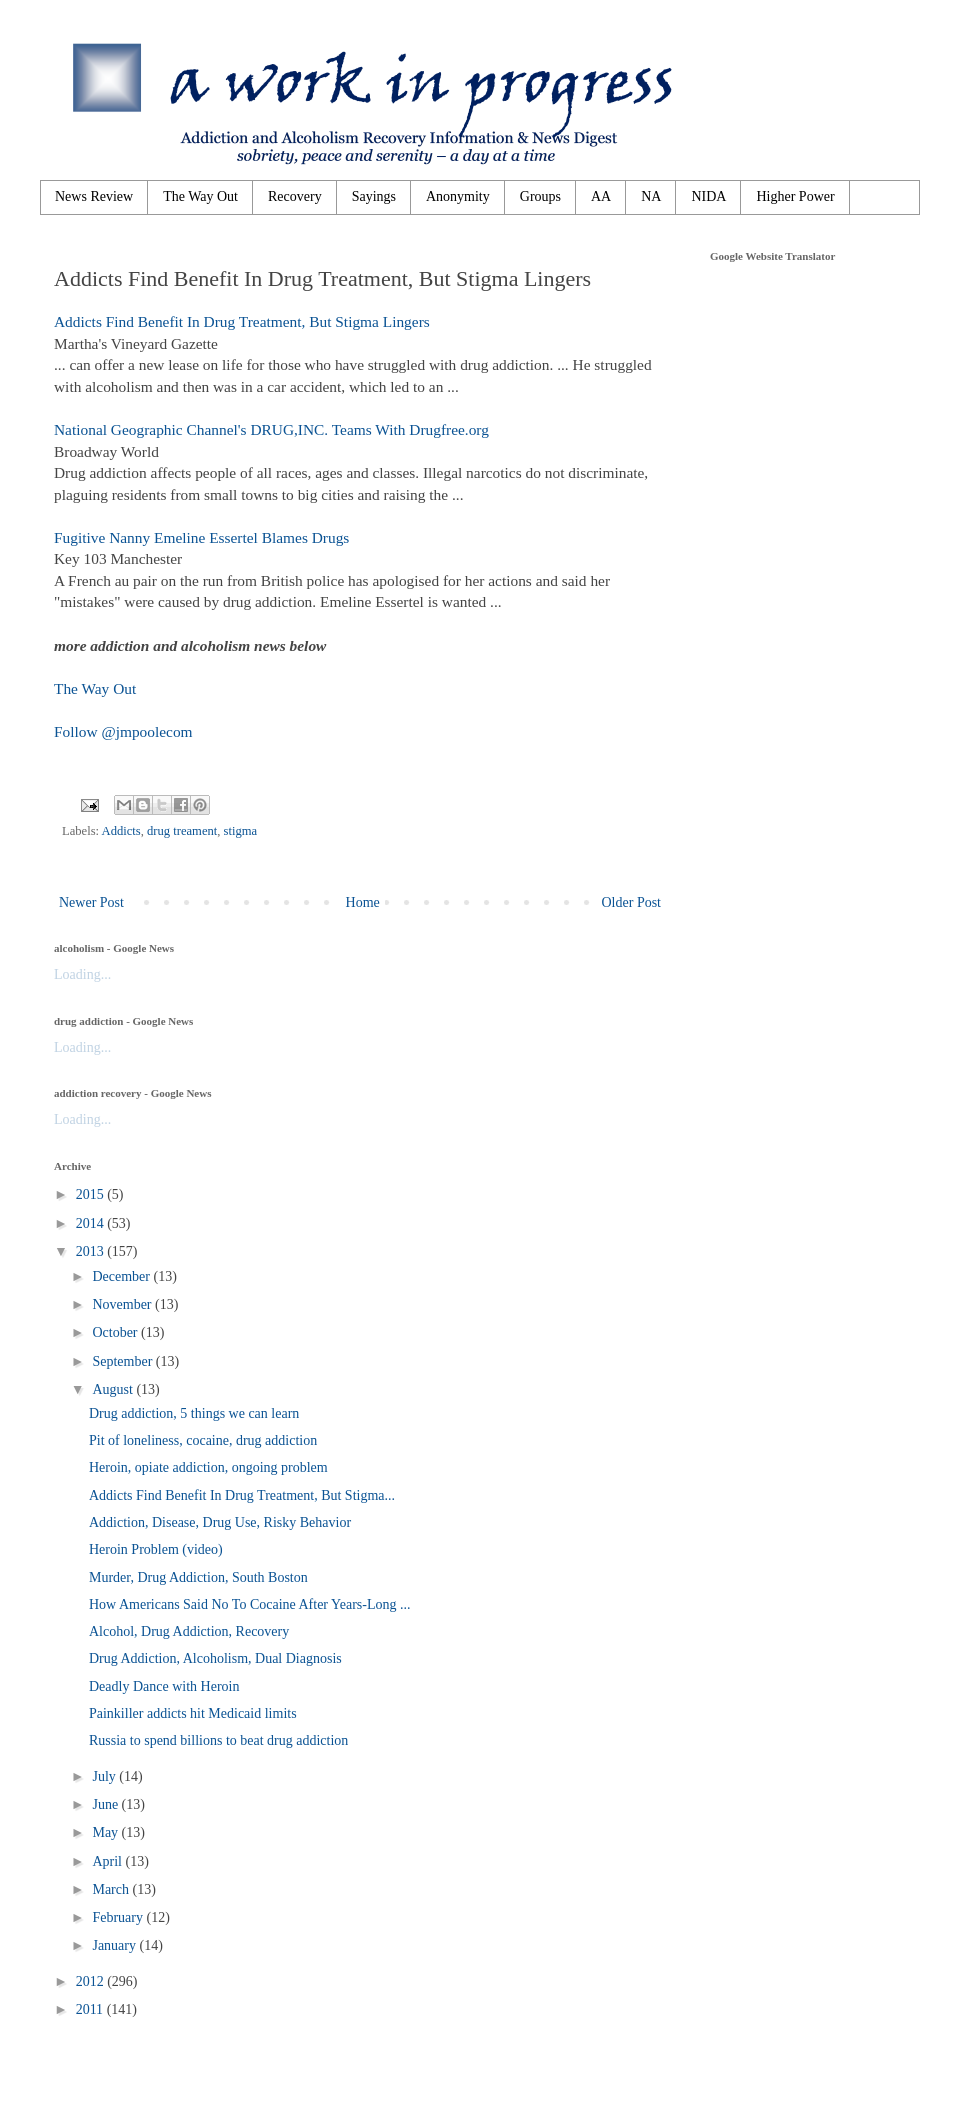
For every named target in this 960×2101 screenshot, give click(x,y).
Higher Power (795, 196)
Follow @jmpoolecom (123, 731)
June (106, 1804)
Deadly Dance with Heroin (164, 1686)
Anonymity (458, 196)
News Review (94, 196)
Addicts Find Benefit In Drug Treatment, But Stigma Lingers (242, 321)
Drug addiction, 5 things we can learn (194, 1413)
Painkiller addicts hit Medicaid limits (193, 1713)
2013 (92, 1251)
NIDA (708, 196)
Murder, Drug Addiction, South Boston (198, 1577)
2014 (92, 1223)
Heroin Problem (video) (156, 1549)
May (106, 1832)
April (108, 1861)
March (112, 1889)
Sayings (374, 196)
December (122, 1276)
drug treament (182, 831)
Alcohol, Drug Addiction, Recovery (189, 1631)
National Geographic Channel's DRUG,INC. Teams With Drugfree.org (271, 429)
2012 (92, 1981)
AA (601, 196)
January (115, 1945)
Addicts (121, 831)
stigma (241, 831)
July (105, 1776)
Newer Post (91, 902)
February (119, 1917)
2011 (91, 2009)
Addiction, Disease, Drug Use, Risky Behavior (220, 1522)
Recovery (295, 196)
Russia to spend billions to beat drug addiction (218, 1740)
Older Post (632, 902)
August (114, 1389)
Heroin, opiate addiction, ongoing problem (208, 1467)
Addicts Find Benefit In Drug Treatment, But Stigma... (242, 1495)
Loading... (82, 974)
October (116, 1332)
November (123, 1304)
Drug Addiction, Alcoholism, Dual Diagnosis (215, 1658)
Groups (540, 196)
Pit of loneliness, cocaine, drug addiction (203, 1440)
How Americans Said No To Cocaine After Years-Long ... (250, 1604)
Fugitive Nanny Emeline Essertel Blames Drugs (201, 537)
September (123, 1361)
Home (363, 902)
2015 (92, 1194)
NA (651, 196)
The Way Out (200, 196)
